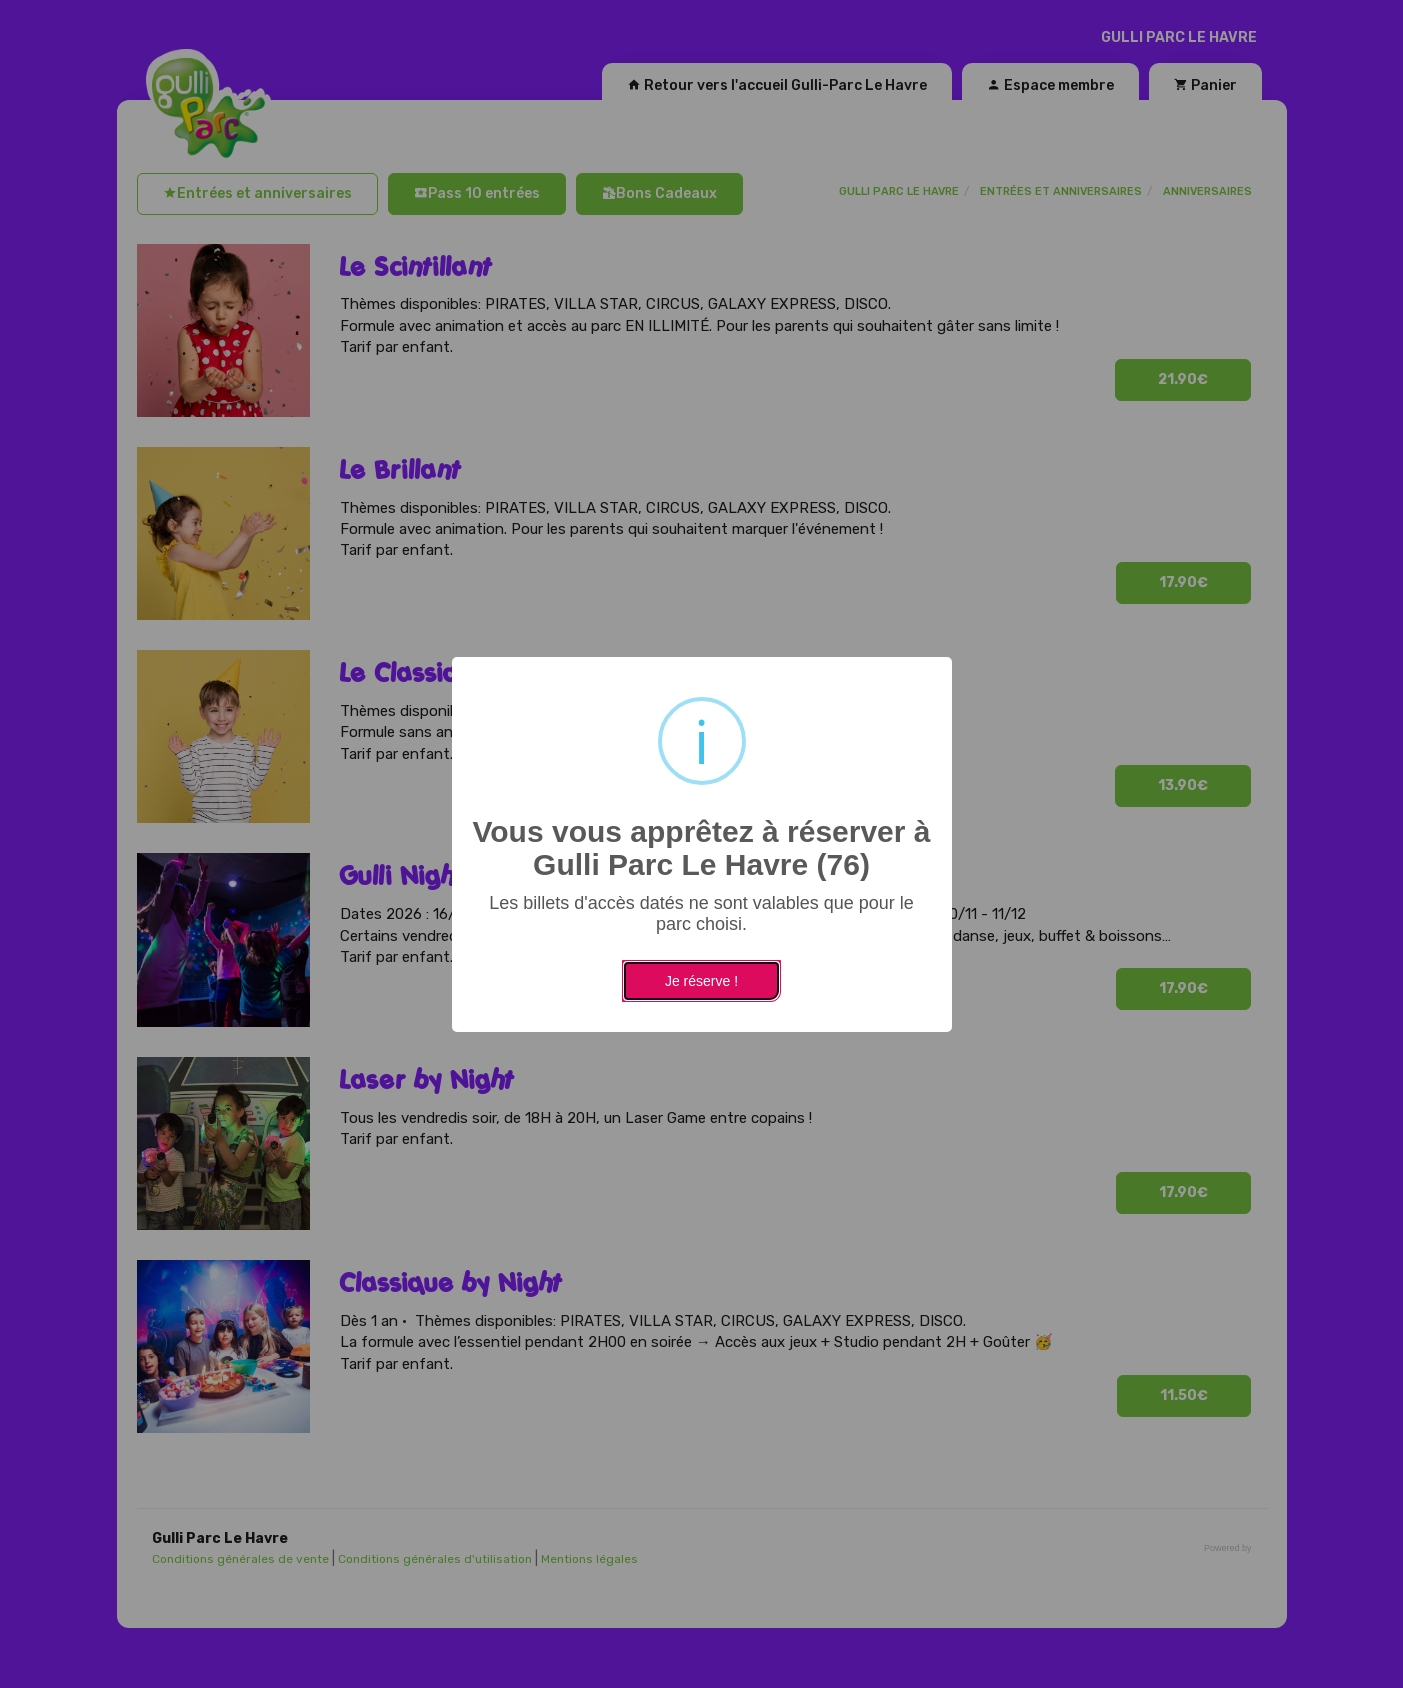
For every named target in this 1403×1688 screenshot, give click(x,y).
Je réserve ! (701, 981)
